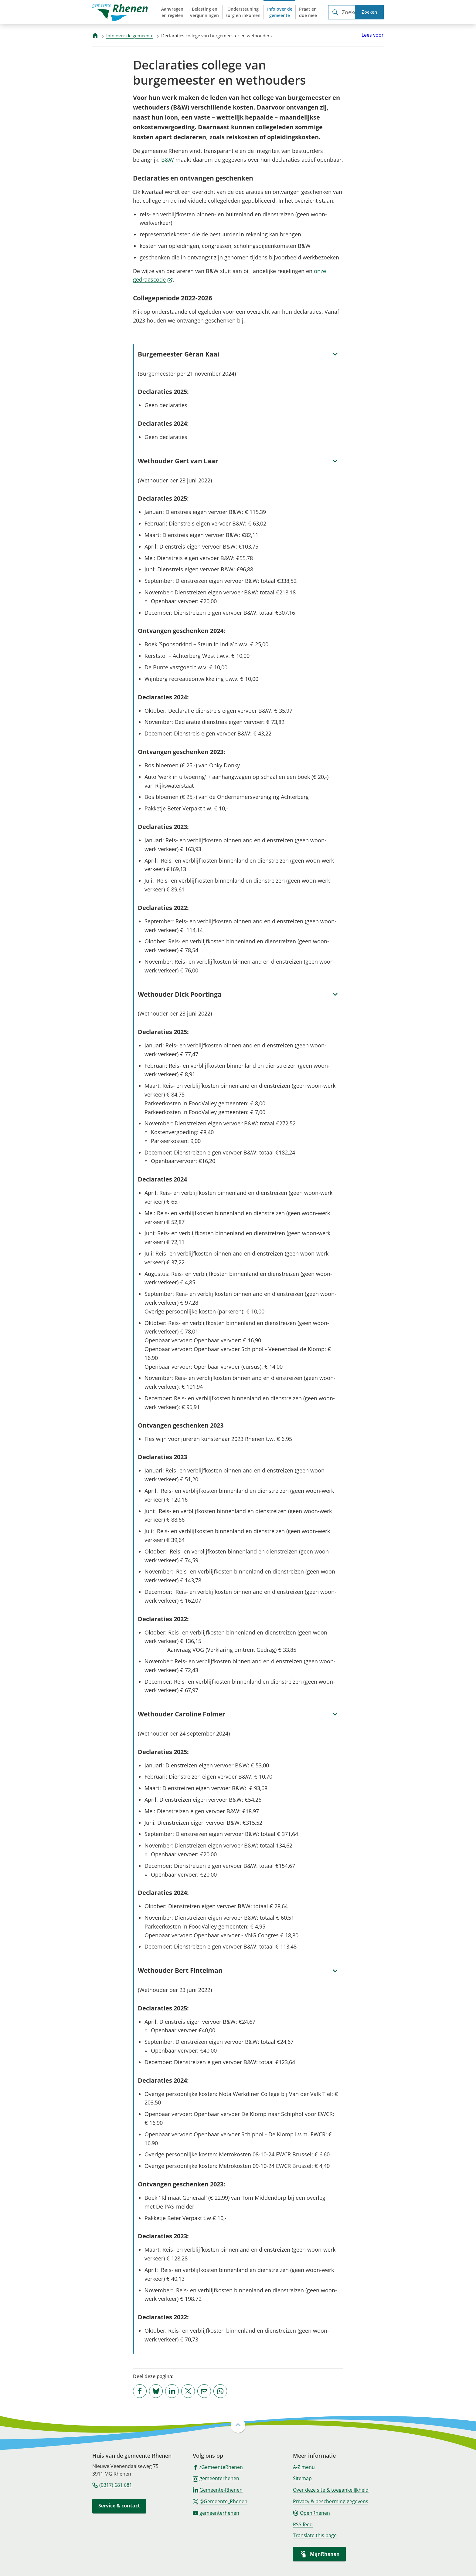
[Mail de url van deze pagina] (204, 2391)
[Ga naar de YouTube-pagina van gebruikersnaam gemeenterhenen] (216, 2512)
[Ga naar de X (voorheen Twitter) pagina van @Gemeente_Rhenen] (220, 2501)
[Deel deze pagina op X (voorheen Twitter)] (188, 2391)
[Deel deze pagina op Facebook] (140, 2391)
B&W (167, 159)
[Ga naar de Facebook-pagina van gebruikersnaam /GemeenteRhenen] (218, 2466)
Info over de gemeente (129, 35)
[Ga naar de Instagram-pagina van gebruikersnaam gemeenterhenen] (216, 2478)
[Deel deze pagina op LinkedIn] (172, 2391)
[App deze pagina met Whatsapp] (220, 2391)
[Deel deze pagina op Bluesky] (156, 2391)
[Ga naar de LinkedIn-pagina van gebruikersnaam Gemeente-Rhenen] (218, 2489)
